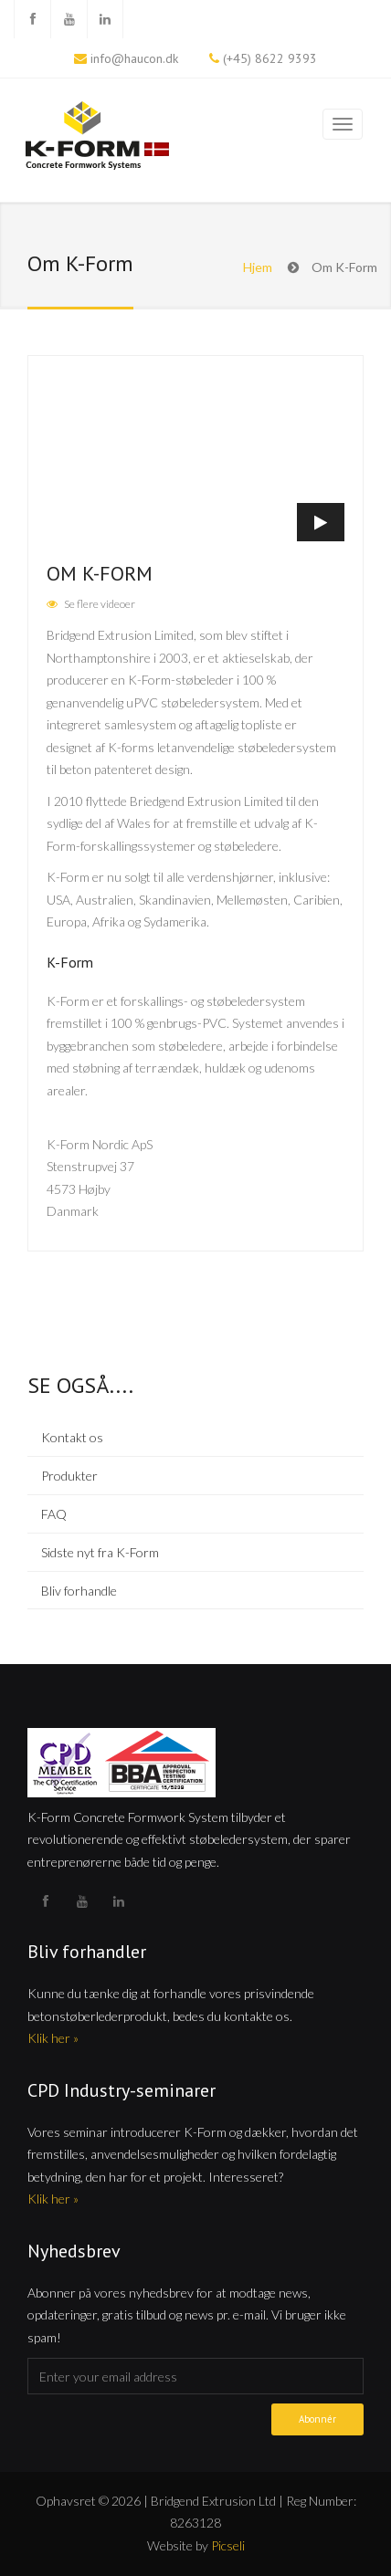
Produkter (69, 1475)
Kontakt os (72, 1437)
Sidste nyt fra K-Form (100, 1552)
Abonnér (317, 2419)
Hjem (257, 267)
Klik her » (53, 2038)
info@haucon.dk (134, 58)
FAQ (54, 1514)
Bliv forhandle (79, 1590)
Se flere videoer (99, 604)
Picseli (228, 2545)
